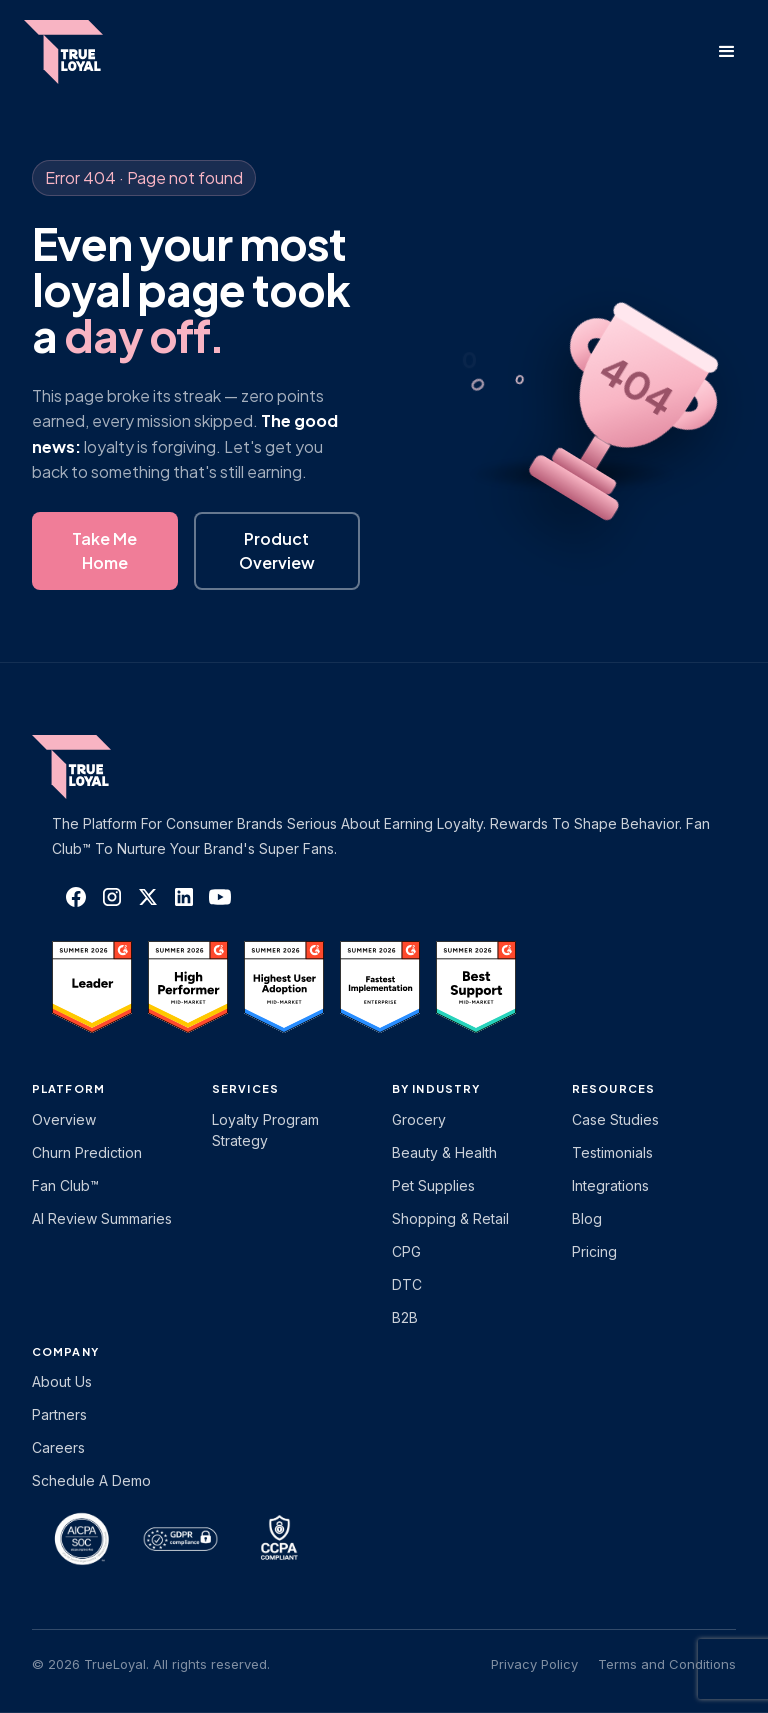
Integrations (610, 1185)
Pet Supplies (433, 1185)
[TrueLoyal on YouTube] (220, 897)
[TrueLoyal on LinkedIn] (184, 897)
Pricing (594, 1251)
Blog (587, 1218)
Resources (613, 1088)
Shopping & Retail (450, 1218)
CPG (406, 1251)
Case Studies (615, 1119)
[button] (727, 52)
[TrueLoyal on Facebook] (76, 897)
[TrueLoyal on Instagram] (112, 897)
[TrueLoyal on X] (148, 897)
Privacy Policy (534, 1664)
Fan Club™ (65, 1185)
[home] (83, 52)
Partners (59, 1414)
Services (245, 1088)
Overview (64, 1119)
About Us (62, 1381)
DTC (407, 1284)
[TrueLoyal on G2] (92, 987)
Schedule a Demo (91, 1480)
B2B (405, 1317)
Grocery (419, 1119)
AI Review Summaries (102, 1218)
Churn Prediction (87, 1152)
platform (68, 1088)
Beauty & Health (444, 1152)
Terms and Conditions (667, 1664)
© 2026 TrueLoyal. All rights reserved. (151, 1664)
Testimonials (612, 1152)
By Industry (436, 1088)
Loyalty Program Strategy (265, 1130)
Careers (58, 1447)
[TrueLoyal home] (102, 767)
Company (65, 1351)
